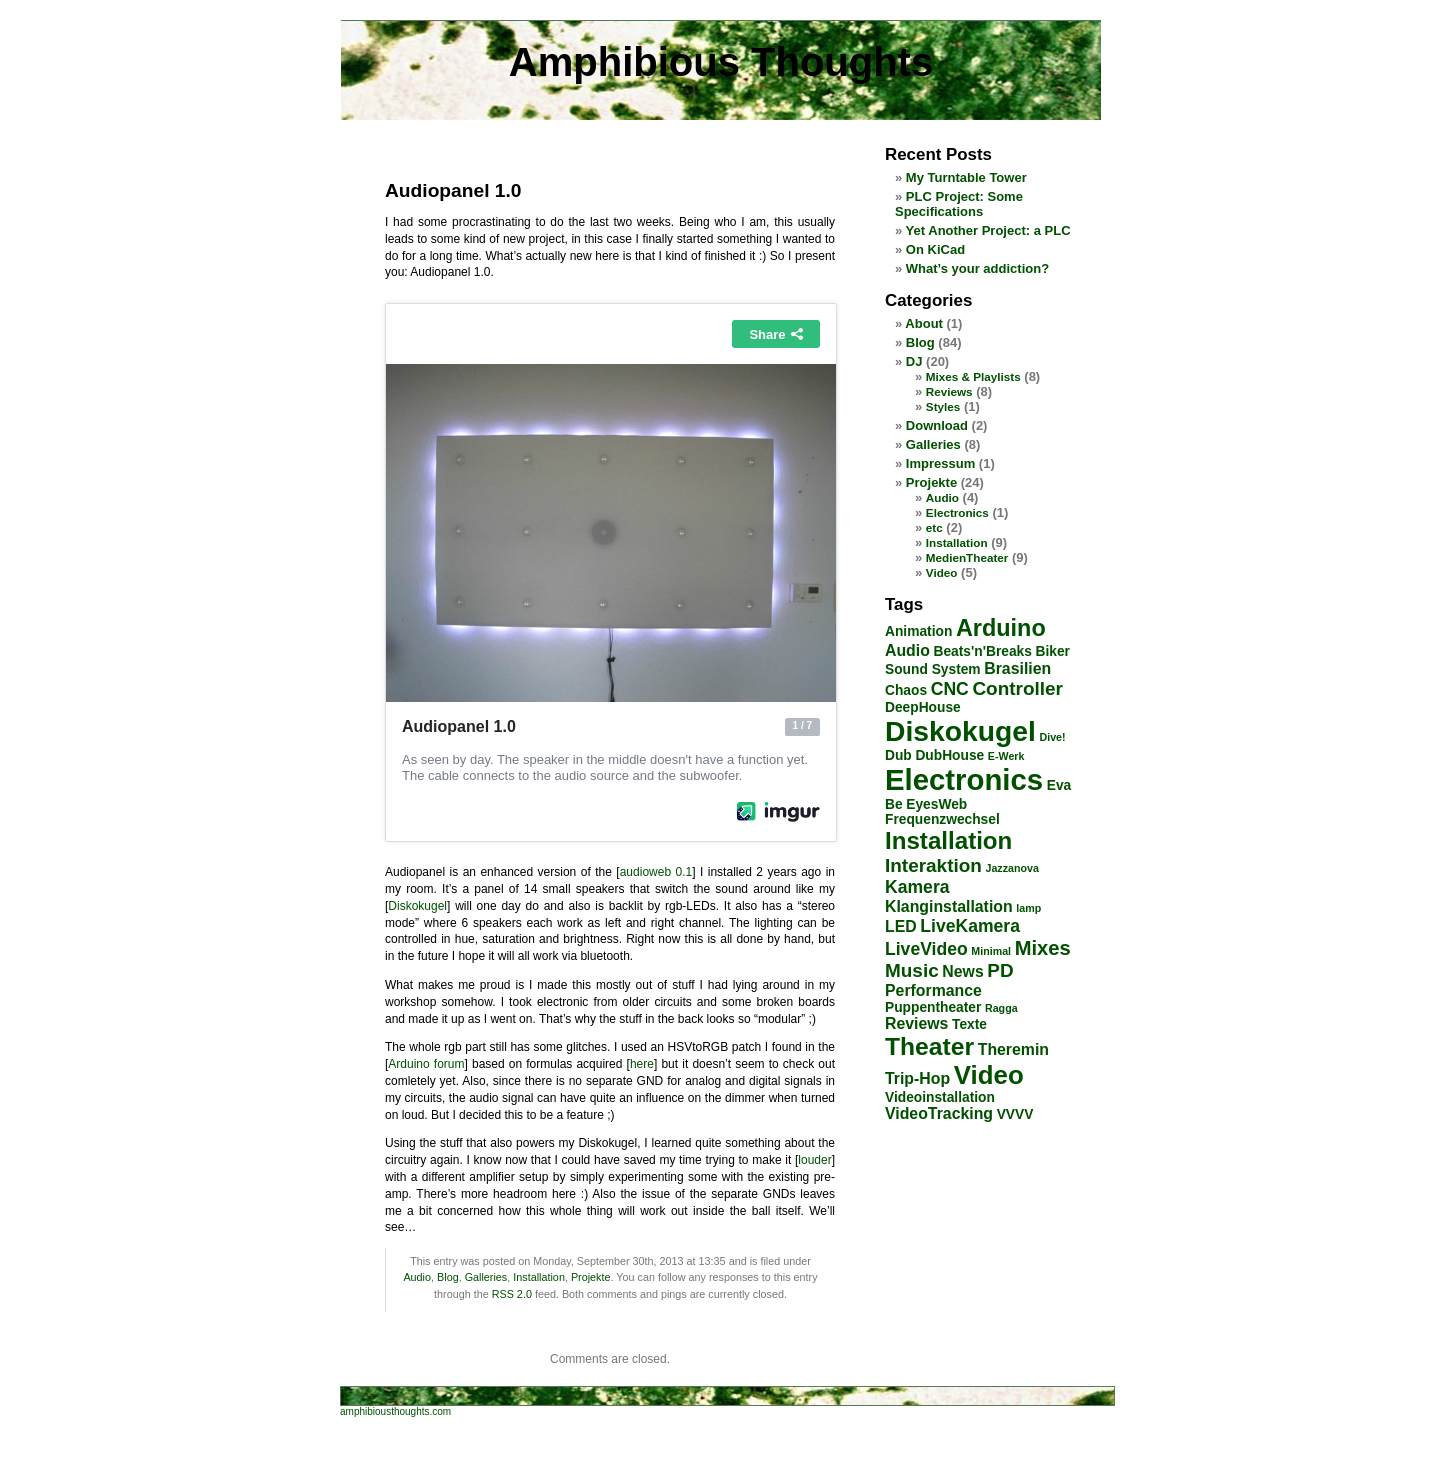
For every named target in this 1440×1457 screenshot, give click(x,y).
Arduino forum (426, 1064)
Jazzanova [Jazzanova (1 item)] (1012, 868)
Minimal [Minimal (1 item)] (991, 951)
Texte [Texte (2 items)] (969, 1024)
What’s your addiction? (977, 268)
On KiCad (935, 249)
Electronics (957, 512)
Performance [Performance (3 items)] (933, 990)
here (642, 1064)
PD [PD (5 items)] (1000, 970)
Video (942, 572)
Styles (943, 406)
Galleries (486, 1277)
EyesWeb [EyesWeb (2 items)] (936, 804)
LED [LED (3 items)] (901, 926)
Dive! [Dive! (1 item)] (1053, 737)
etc (934, 527)
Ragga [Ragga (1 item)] (1001, 1008)
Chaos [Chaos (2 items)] (906, 690)
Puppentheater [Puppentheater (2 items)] (933, 1007)
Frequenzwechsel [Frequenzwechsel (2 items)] (942, 819)
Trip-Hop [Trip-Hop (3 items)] (917, 1078)
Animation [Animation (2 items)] (918, 631)
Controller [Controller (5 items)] (1017, 688)
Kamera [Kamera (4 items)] (917, 887)
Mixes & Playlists (973, 376)
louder (814, 1160)
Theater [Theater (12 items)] (929, 1046)
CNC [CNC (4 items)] (950, 689)
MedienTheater (967, 557)
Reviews (949, 391)
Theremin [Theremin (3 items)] (1013, 1049)
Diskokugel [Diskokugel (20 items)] (960, 731)
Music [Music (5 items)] (912, 970)
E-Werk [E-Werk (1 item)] (1006, 756)
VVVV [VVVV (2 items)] (1015, 1114)
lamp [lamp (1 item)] (1028, 908)
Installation (539, 1277)
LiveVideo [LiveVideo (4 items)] (926, 949)
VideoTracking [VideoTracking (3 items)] (939, 1113)
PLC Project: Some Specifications (959, 204)
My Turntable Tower (966, 177)
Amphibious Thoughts (721, 62)
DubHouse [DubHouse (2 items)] (949, 755)
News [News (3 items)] (962, 971)
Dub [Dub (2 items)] (898, 755)
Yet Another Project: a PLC (988, 230)
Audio (417, 1277)
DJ (914, 361)
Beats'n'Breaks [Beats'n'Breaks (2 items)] (983, 651)
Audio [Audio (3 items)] (907, 650)
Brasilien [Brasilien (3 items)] (1017, 668)
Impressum (940, 463)
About (924, 323)
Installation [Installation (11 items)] (948, 840)
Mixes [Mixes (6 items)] (1043, 948)
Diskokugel (417, 906)
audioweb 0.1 (656, 872)
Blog (448, 1277)
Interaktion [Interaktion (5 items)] (933, 865)
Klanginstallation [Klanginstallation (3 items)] (949, 906)
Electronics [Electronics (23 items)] (964, 779)
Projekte (591, 1277)
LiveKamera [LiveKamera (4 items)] (970, 926)
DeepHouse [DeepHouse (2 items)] (923, 707)
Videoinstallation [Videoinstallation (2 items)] (940, 1097)
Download (937, 425)
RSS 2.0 (512, 1294)
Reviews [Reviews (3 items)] (916, 1023)
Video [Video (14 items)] (989, 1075)
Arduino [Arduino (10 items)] (1001, 628)
